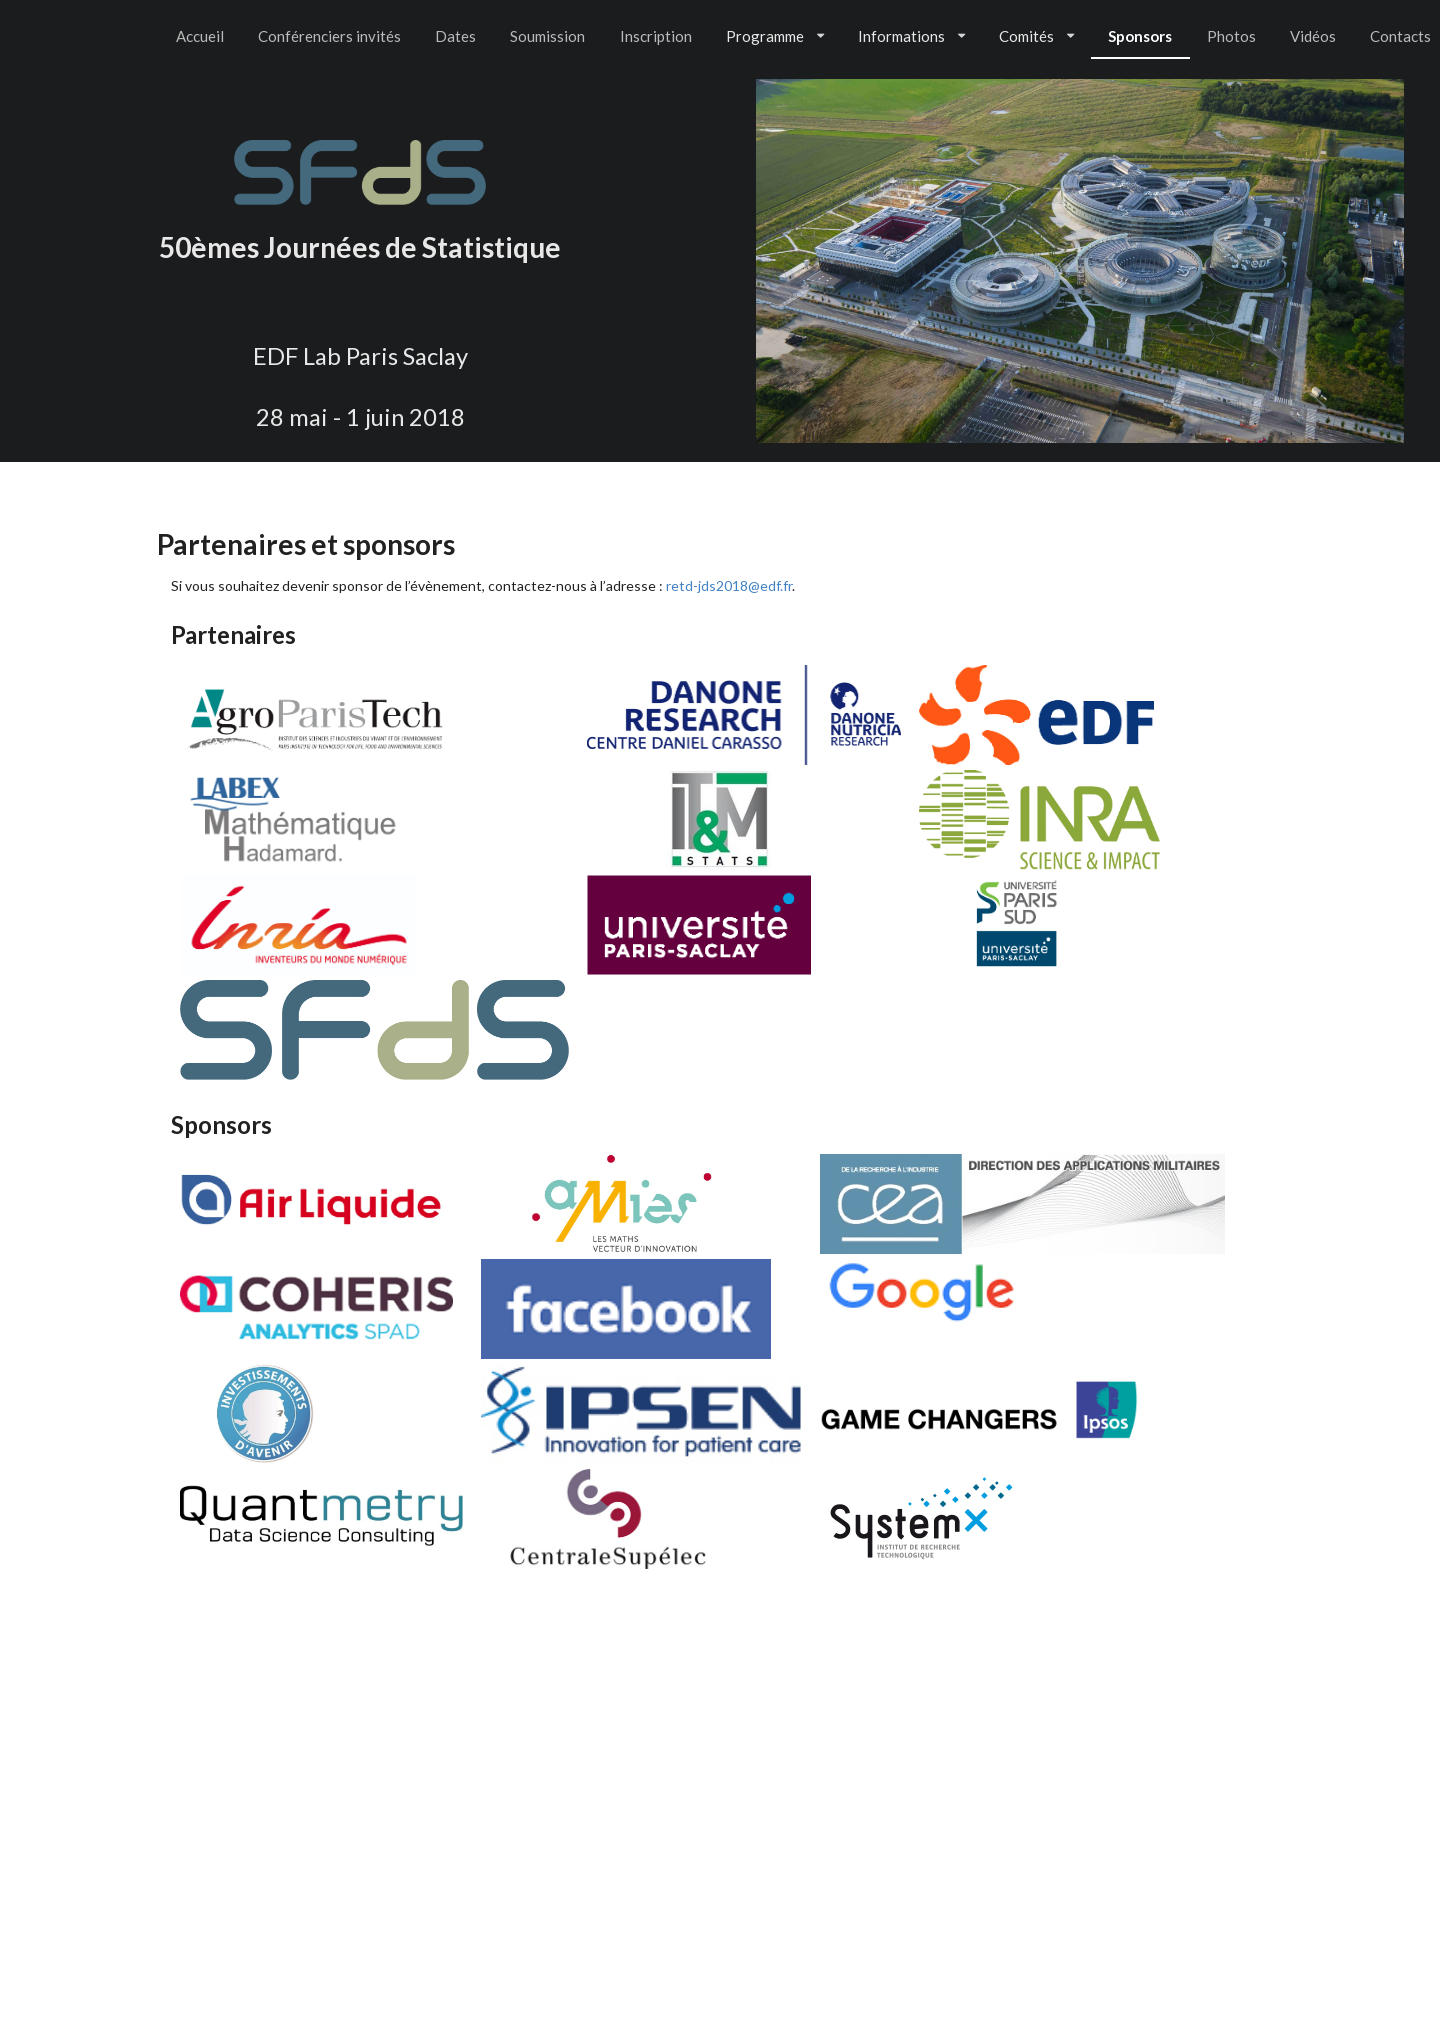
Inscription (656, 36)
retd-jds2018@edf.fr (729, 585)
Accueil (200, 36)
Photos (1231, 36)
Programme (775, 36)
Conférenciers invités (329, 36)
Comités (1036, 36)
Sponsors (1140, 36)
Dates (455, 36)
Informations (911, 36)
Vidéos (1313, 36)
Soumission (547, 36)
